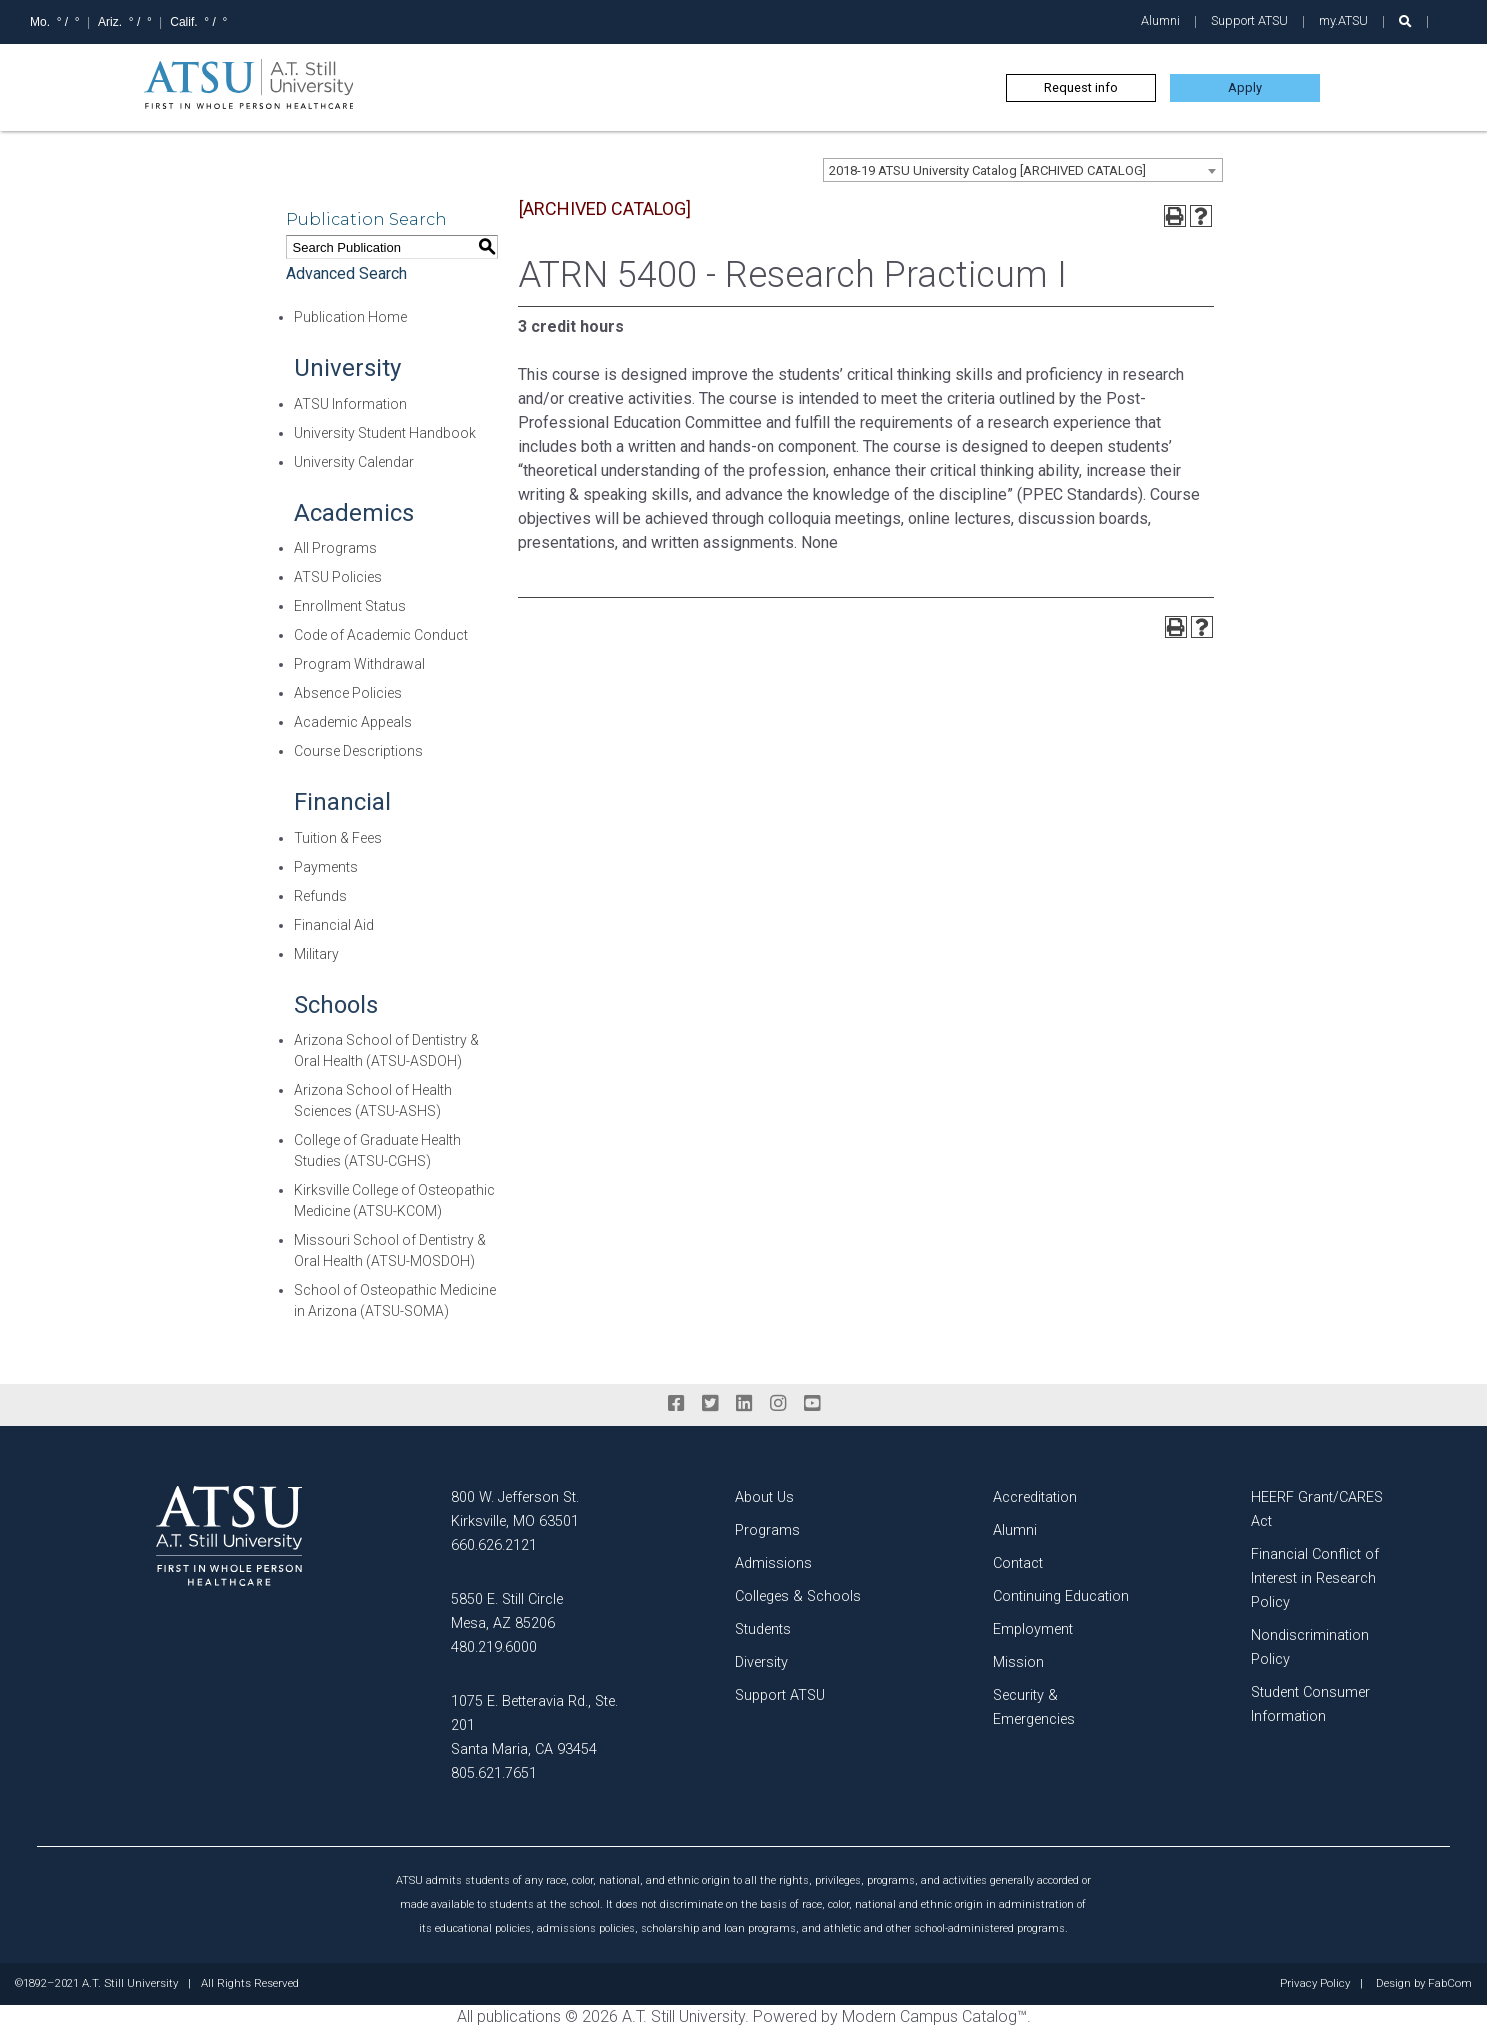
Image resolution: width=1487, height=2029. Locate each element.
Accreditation (1035, 1497)
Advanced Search (346, 273)
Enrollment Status (350, 606)
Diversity (761, 1662)
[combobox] (1023, 170)
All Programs (335, 548)
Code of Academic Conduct (381, 635)
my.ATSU (1343, 20)
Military (316, 954)
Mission (1018, 1662)
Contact (1018, 1563)
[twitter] (710, 1404)
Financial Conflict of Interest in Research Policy (1315, 1578)
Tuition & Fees (338, 838)
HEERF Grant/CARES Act (1317, 1509)
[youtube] (812, 1404)
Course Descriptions (358, 751)
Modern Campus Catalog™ (934, 2016)
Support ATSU (1249, 20)
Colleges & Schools (798, 1596)
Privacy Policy (1315, 1984)
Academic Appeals (353, 722)
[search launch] (1405, 21)
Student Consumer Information (1310, 1704)
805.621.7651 (494, 1773)
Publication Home (350, 317)
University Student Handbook (385, 433)
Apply (1245, 87)
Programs (767, 1530)
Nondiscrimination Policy (1310, 1647)
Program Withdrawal (359, 664)
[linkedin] (744, 1404)
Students (763, 1629)
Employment (1033, 1629)
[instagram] (778, 1404)
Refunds (320, 896)
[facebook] (676, 1404)
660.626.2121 (494, 1545)
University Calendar (354, 462)
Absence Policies (348, 693)
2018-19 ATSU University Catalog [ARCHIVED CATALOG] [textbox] (987, 170)
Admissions (773, 1563)
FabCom (1450, 1984)
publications (519, 2016)
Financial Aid (334, 925)
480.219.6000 (494, 1647)
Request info (1081, 87)
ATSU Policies (338, 577)
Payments (326, 867)
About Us (764, 1497)
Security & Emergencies (1034, 1707)
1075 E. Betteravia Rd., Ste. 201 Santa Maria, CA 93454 (534, 1725)
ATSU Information (350, 404)
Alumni (1160, 20)
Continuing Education (1061, 1596)
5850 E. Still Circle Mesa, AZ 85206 (507, 1611)
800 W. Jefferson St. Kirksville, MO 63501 (515, 1509)
